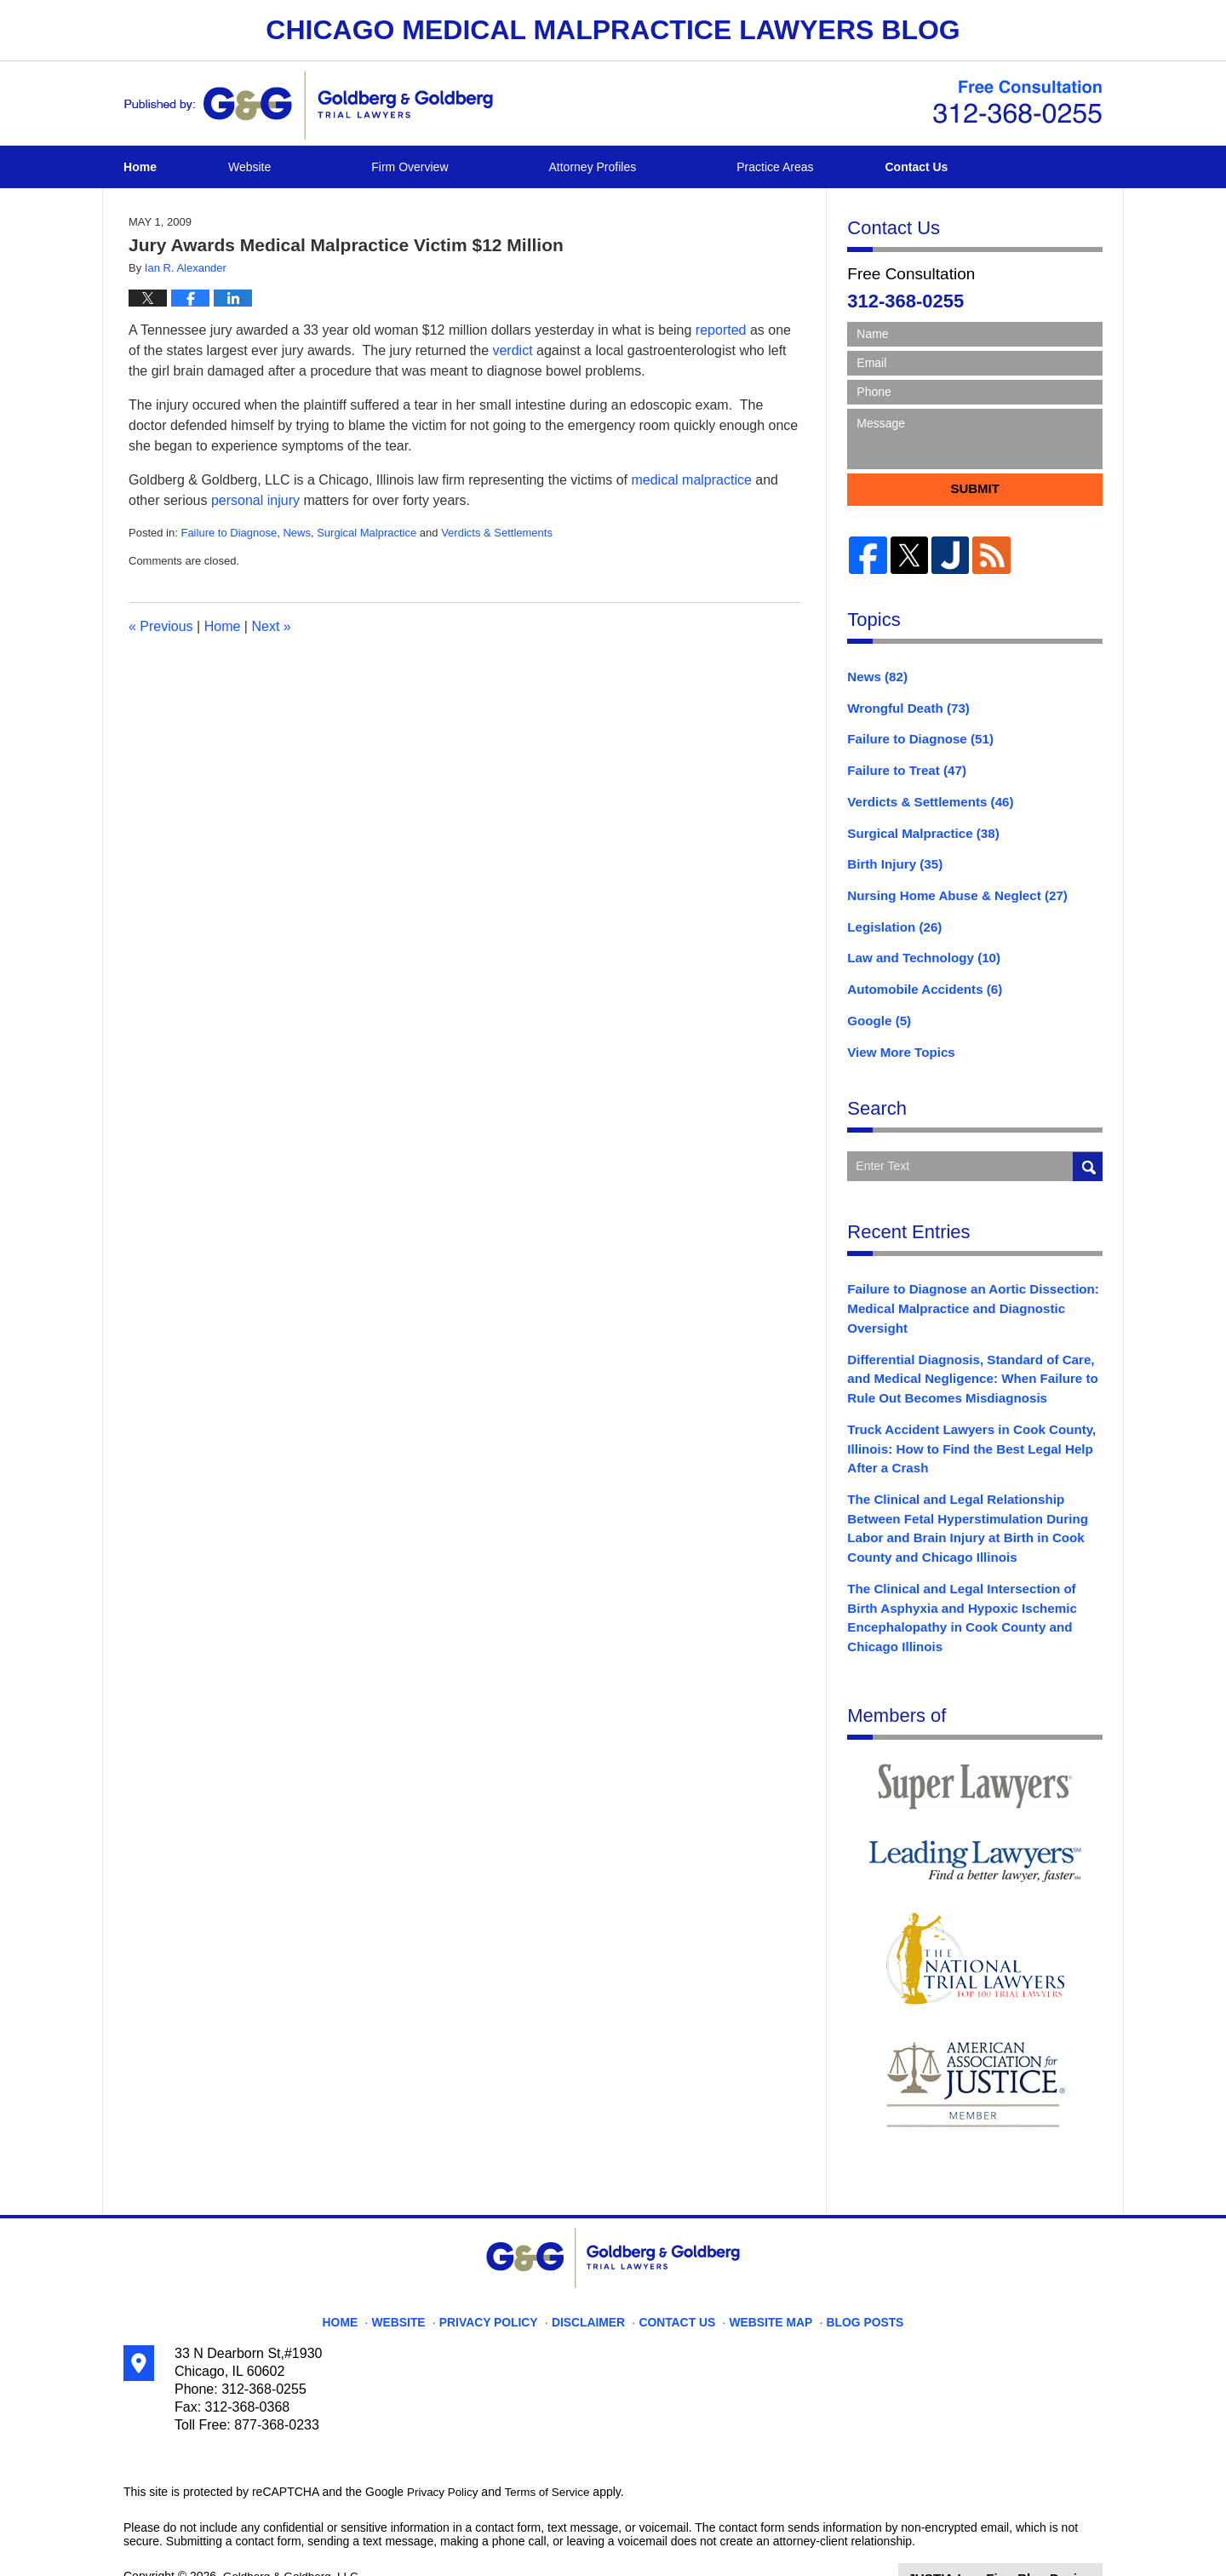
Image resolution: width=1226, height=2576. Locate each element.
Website (305, 167)
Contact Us (1000, 167)
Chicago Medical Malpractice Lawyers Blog (308, 105)
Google (876, 1004)
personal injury (255, 500)
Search (1088, 1147)
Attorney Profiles (649, 167)
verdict (512, 350)
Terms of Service (551, 2447)
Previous (161, 626)
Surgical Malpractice (366, 532)
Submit (975, 488)
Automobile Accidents (918, 974)
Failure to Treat (902, 765)
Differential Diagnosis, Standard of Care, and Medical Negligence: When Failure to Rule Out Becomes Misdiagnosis (973, 1353)
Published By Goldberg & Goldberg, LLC (1017, 102)
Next (270, 626)
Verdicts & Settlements (497, 532)
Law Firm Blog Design (1021, 2532)
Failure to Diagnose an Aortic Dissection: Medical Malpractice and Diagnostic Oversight (963, 1287)
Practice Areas (831, 167)
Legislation (891, 914)
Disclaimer (593, 2270)
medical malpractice (691, 480)
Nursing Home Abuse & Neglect (949, 885)
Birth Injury (891, 855)
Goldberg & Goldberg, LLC (293, 2531)
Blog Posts (849, 2270)
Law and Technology (917, 944)
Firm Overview (466, 167)
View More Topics (897, 1034)
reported (721, 330)
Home (168, 167)
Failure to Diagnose (228, 532)
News (297, 532)
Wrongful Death (903, 706)
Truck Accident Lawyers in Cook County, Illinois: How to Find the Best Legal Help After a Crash (962, 1418)
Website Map (762, 2270)
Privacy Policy (503, 2270)
